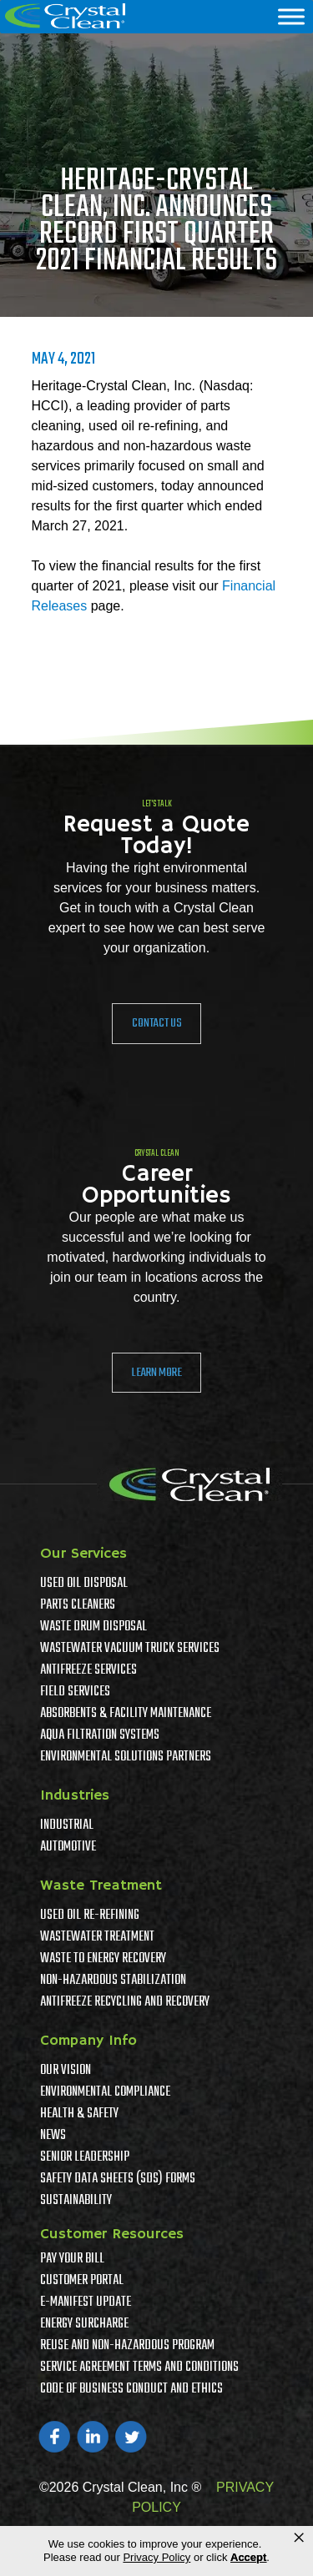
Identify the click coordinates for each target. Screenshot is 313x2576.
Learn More (157, 1373)
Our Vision (65, 2070)
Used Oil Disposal (84, 1583)
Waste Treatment (101, 1885)
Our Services (83, 1553)
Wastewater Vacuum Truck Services (130, 1649)
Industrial (66, 1825)
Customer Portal (82, 2281)
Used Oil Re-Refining (89, 1915)
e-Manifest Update (85, 2302)
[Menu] (291, 16)
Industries (74, 1795)
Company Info (88, 2040)
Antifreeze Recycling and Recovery (125, 2002)
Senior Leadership (84, 2157)
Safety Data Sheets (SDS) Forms (117, 2179)
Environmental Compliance (105, 2092)
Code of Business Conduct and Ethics (131, 2389)
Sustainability (76, 2201)
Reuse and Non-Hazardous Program (127, 2346)
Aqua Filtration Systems (99, 1735)
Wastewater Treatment (97, 1937)
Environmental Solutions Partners (125, 1757)
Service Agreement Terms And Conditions (139, 2367)
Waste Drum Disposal (93, 1627)
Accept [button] (248, 2557)
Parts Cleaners (77, 1605)
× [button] (298, 2537)
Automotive (68, 1847)
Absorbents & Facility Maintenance (125, 1714)
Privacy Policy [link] (156, 2557)
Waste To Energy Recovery (103, 1959)
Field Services (75, 1692)
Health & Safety (79, 2114)
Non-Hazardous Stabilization (113, 1980)
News (53, 2136)
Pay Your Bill (72, 2259)
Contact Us (157, 1023)
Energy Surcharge (84, 2324)
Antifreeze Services (88, 1670)
